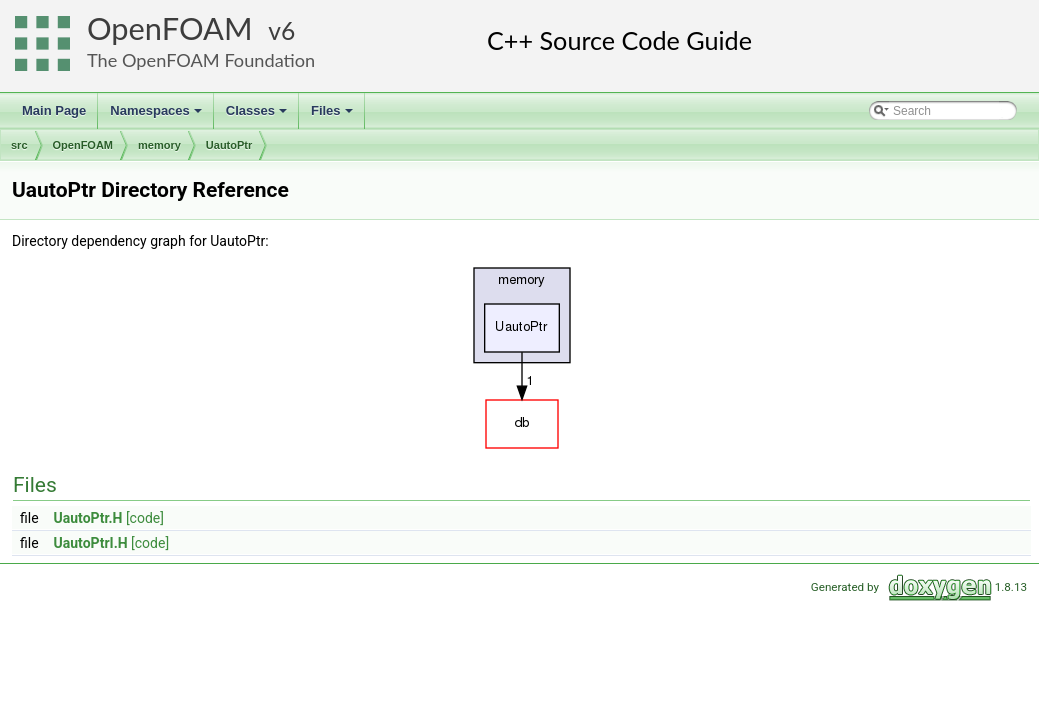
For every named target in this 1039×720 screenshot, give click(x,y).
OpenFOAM (170, 28)
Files (333, 116)
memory (159, 145)
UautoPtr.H (88, 518)
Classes (258, 116)
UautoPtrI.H (91, 543)
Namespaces (157, 116)
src (19, 145)
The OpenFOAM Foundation (201, 60)
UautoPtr (229, 145)
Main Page (54, 110)
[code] (145, 518)
